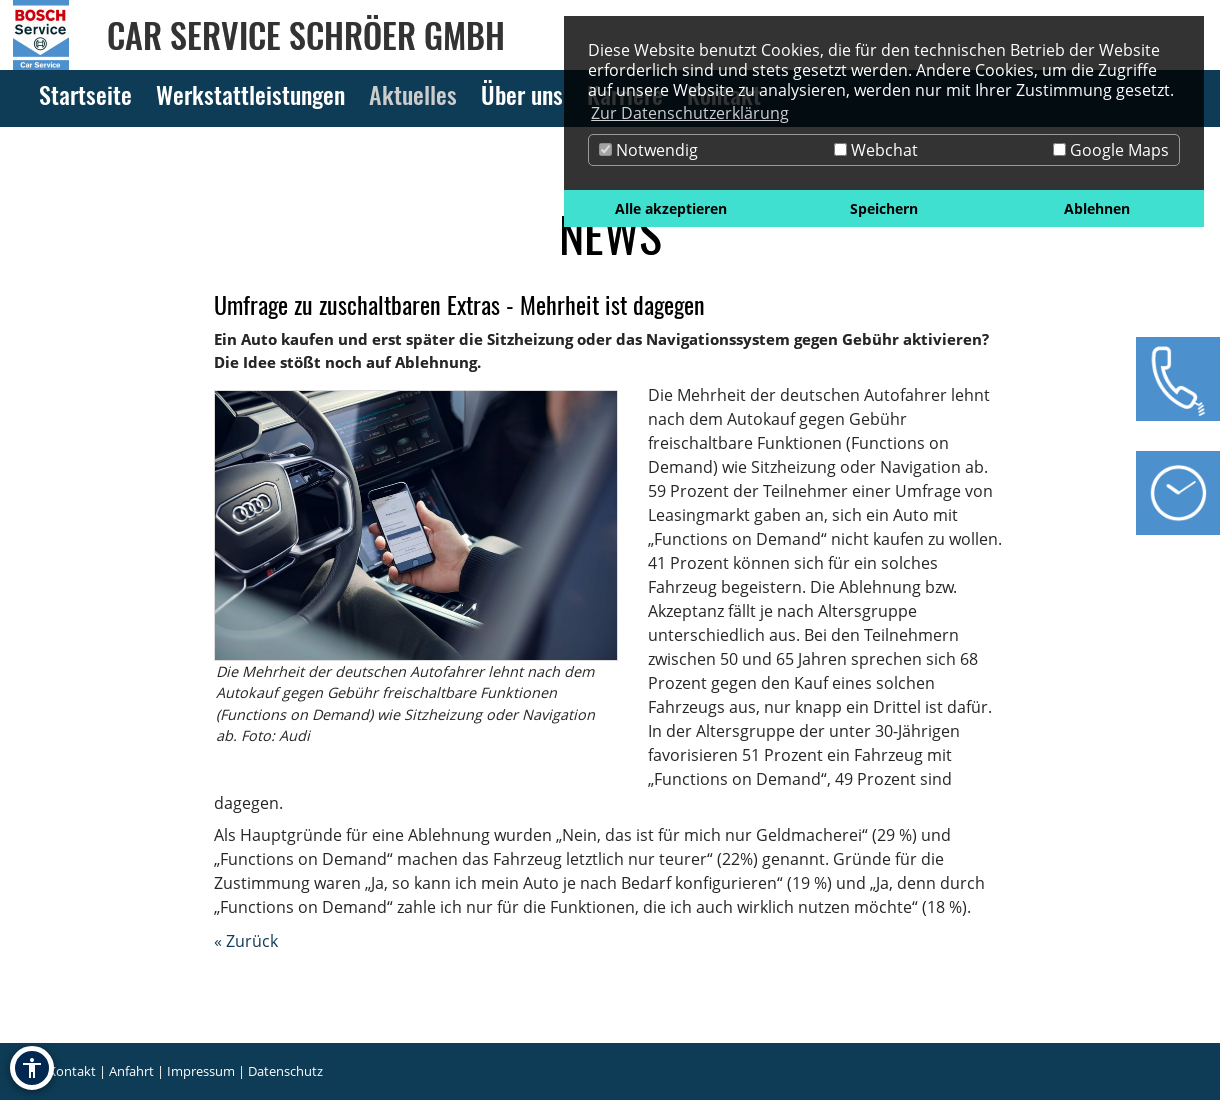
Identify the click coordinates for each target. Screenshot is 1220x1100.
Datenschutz (285, 1071)
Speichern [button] (884, 208)
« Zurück (246, 941)
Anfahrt (131, 1071)
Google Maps (1111, 150)
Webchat (876, 150)
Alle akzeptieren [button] (671, 208)
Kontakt (72, 1071)
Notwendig (648, 150)
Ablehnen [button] (1097, 208)
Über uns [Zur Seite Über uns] (522, 94)
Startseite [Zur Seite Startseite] (85, 94)
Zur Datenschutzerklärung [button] (690, 113)
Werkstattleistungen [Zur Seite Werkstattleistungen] (250, 94)
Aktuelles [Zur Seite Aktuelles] (413, 94)
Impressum (201, 1071)
